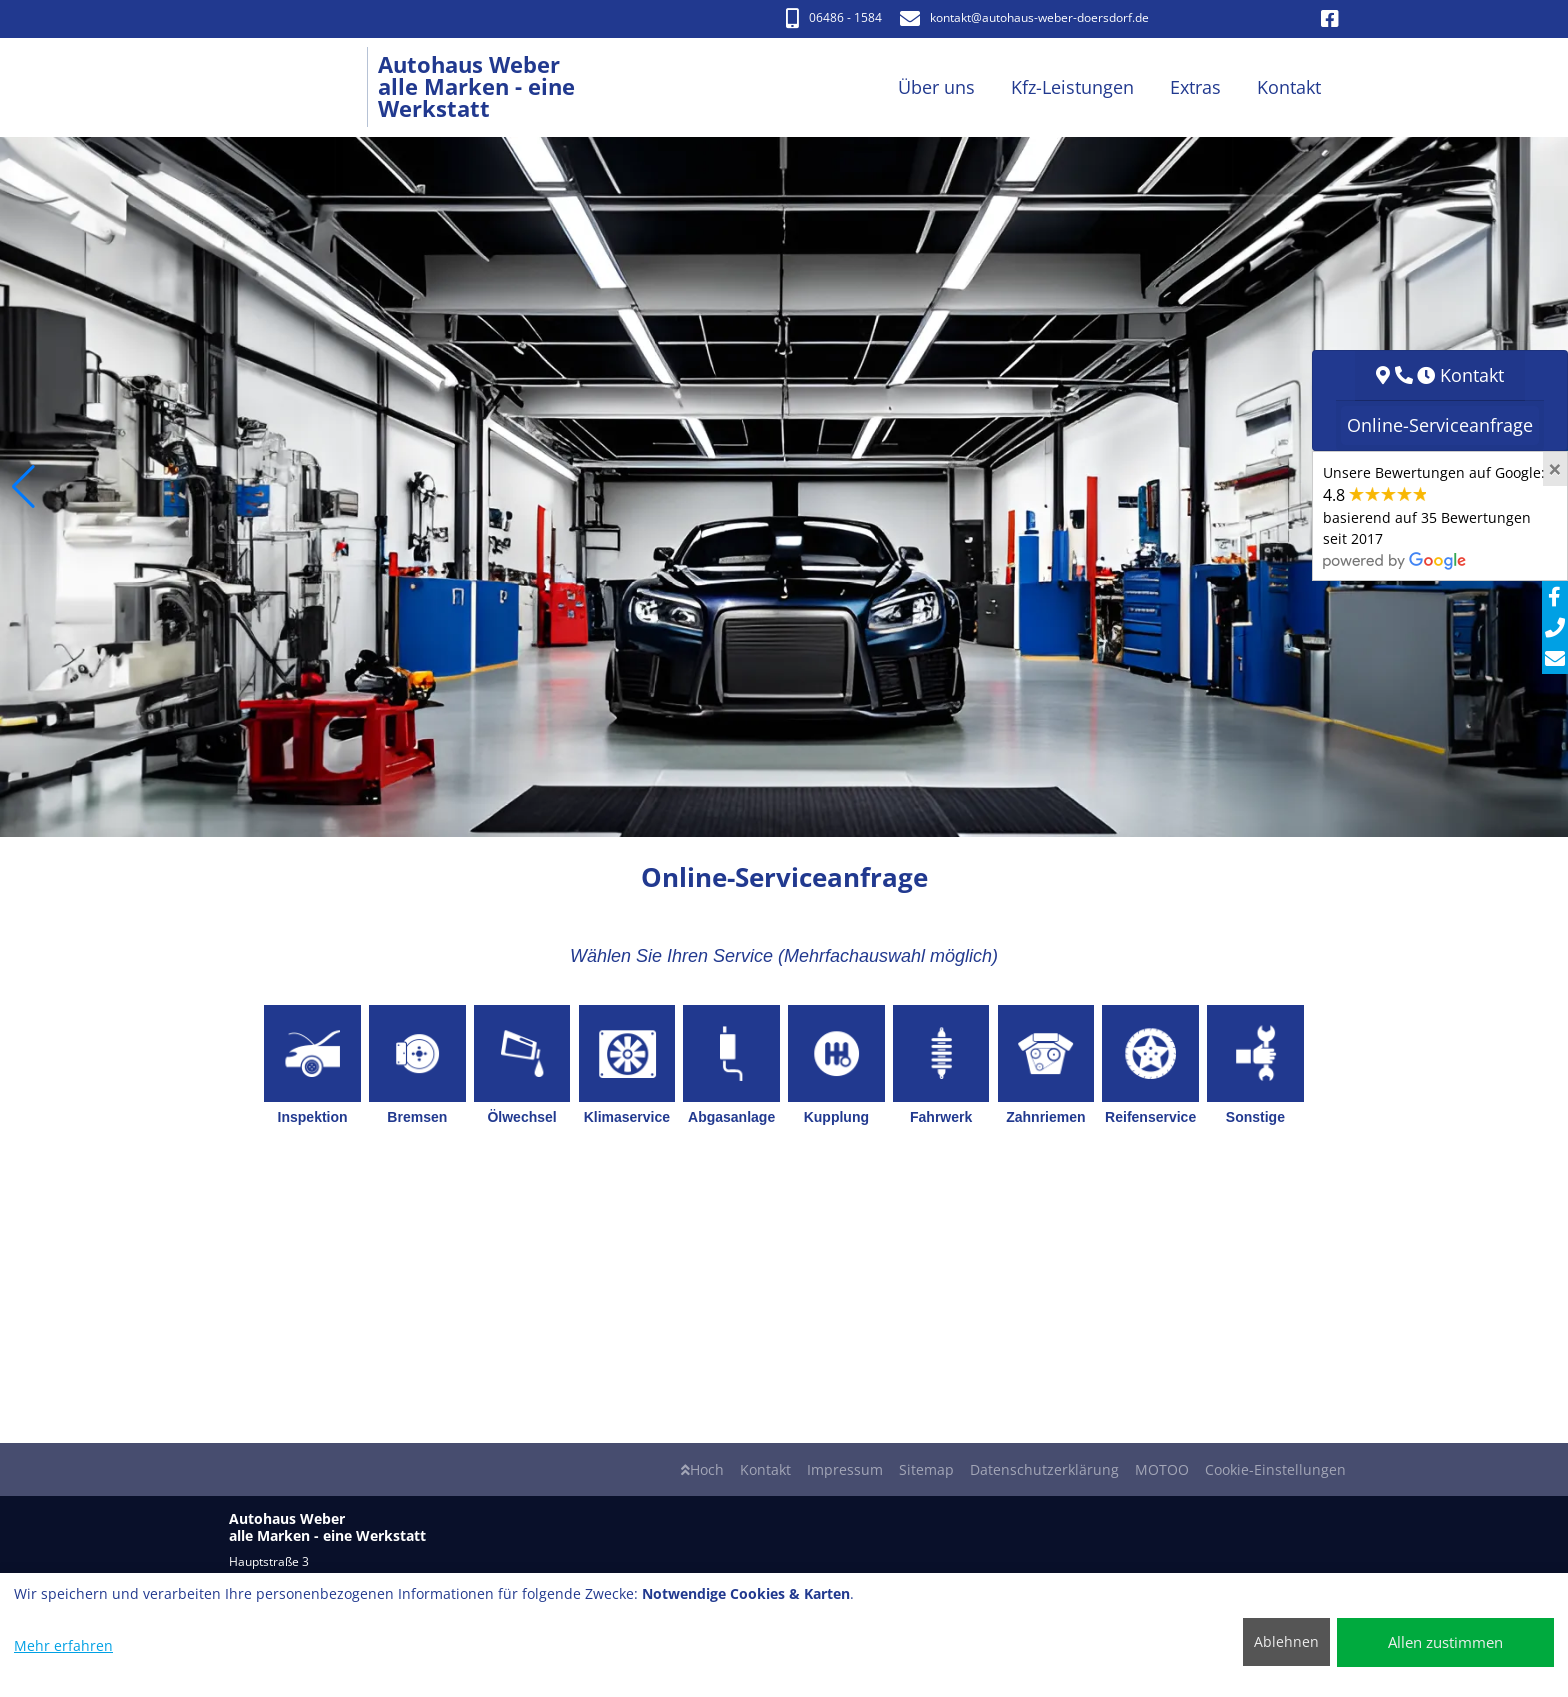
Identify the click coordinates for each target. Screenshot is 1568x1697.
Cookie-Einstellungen (1275, 1469)
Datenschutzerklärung (1044, 1469)
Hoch (702, 1469)
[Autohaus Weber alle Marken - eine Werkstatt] (303, 87)
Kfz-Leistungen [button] (1072, 87)
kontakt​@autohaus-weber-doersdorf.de (1024, 17)
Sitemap (926, 1469)
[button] (23, 487)
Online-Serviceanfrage (1440, 425)
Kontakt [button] (1289, 87)
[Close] (1555, 469)
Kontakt (765, 1469)
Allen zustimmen (1445, 1642)
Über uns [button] (936, 87)
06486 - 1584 (834, 17)
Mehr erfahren (63, 1645)
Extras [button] (1195, 87)
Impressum (845, 1469)
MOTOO (1162, 1469)
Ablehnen (1286, 1641)
